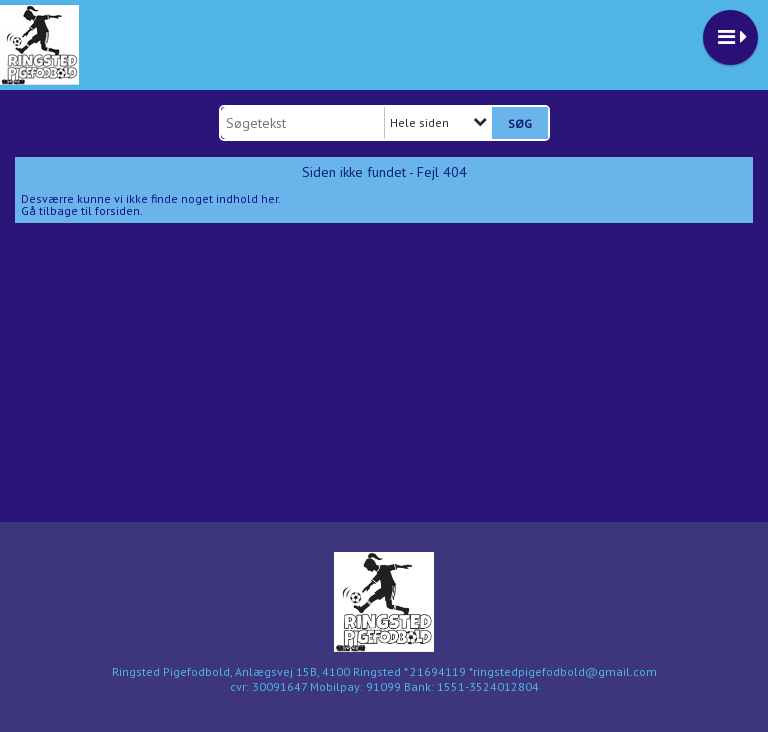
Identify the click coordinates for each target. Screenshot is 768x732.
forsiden (117, 210)
